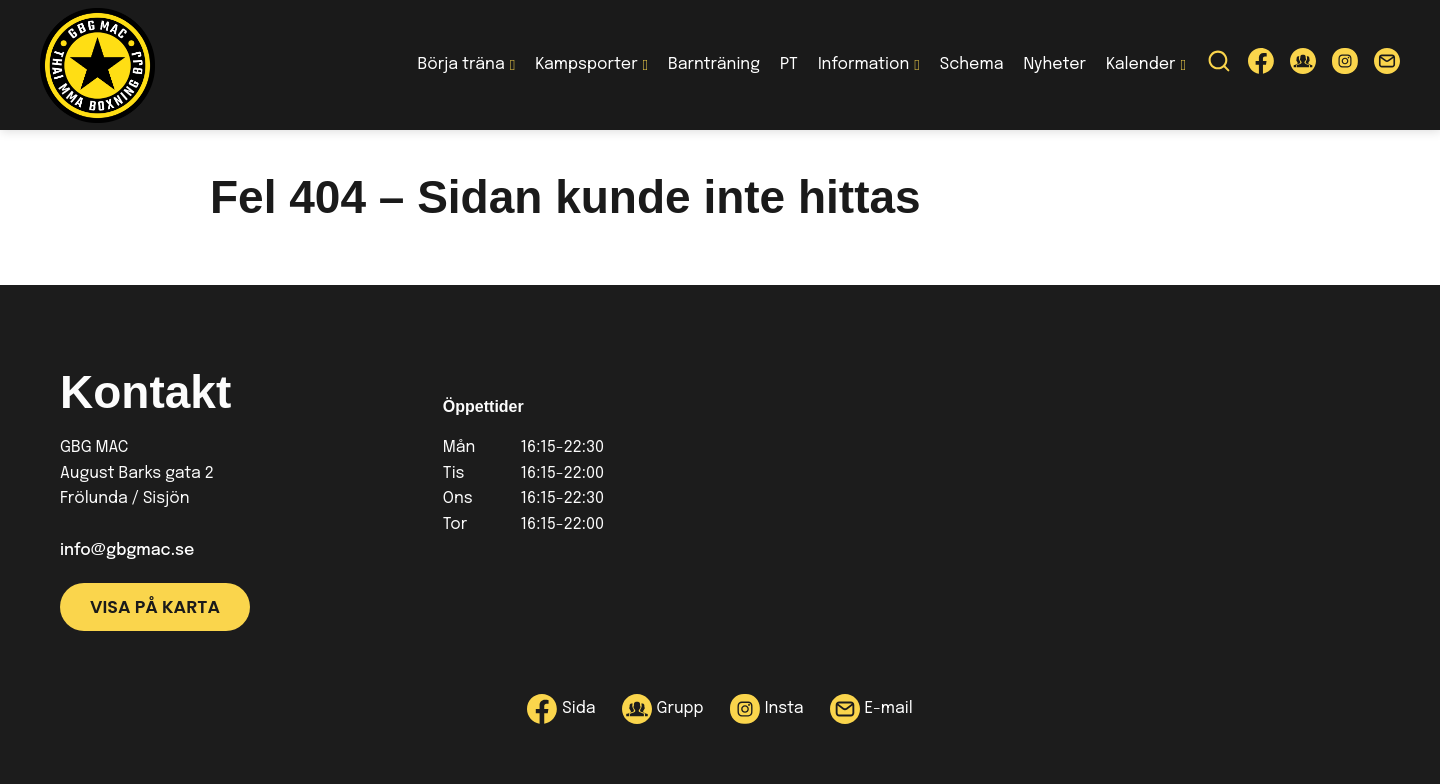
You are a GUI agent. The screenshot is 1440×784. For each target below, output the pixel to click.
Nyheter (1054, 64)
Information (863, 64)
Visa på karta (155, 607)
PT (789, 64)
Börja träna (461, 64)
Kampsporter (586, 64)
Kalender (1141, 64)
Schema (972, 64)
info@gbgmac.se (127, 550)
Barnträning (714, 64)
